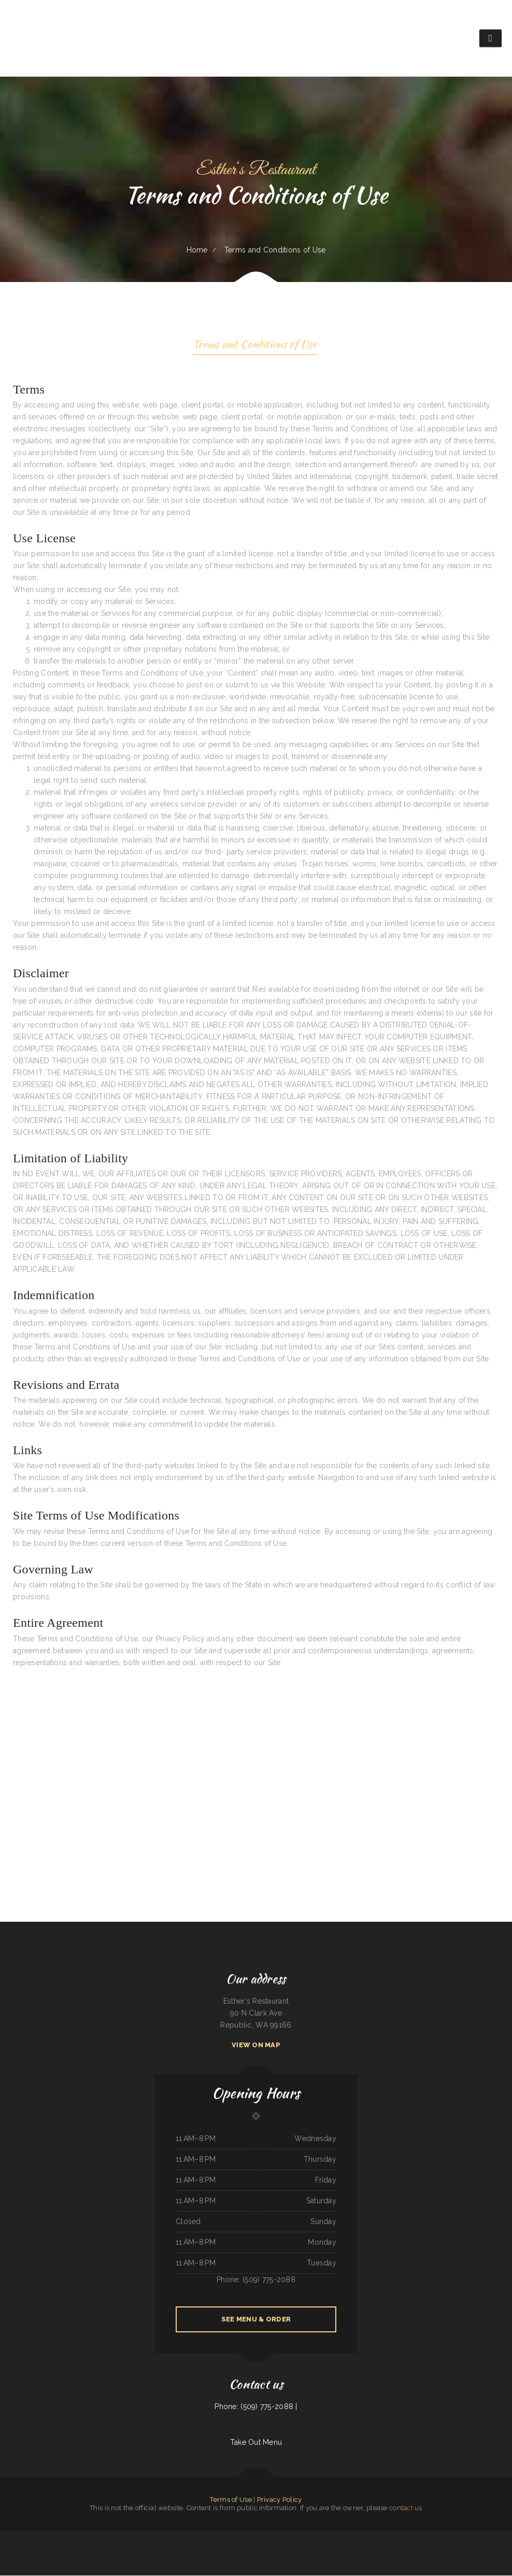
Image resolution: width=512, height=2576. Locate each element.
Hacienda (5, 2537)
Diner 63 (201, 2549)
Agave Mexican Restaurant (214, 2549)
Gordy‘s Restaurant (350, 2537)
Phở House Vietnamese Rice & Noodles (312, 2549)
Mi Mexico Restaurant (129, 2537)
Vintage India (193, 2549)
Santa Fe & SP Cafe (115, 2537)
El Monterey (459, 2537)
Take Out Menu (256, 2443)
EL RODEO (227, 2549)
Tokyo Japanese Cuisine (16, 2537)
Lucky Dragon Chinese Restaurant (299, 2537)
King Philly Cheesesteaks (410, 2537)
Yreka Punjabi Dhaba (215, 2537)
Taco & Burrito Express (366, 2549)
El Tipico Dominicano (259, 2537)
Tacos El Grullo (490, 2537)
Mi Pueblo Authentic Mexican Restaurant (150, 2537)
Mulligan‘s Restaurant (230, 2537)
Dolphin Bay (338, 2549)
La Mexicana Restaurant (32, 2537)
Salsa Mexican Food (426, 2537)
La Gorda (387, 2549)
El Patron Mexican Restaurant (65, 2537)
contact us (405, 2508)
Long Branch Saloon (245, 2537)
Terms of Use (230, 2500)
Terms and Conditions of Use (254, 346)
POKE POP (263, 2549)
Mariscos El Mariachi (350, 2549)
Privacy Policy (279, 2500)
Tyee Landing (429, 2549)
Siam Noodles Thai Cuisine (385, 2537)
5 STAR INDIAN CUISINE (198, 2537)
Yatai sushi (140, 2549)
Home (197, 250)
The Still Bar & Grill (180, 2549)
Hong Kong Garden (170, 2537)
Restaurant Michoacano (251, 2549)
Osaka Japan (80, 2537)
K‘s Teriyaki (398, 2537)
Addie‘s (360, 2537)
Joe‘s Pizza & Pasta (369, 2537)
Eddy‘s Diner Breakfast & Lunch (276, 2537)
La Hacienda (168, 2549)
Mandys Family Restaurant (127, 2549)
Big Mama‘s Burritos (48, 2537)
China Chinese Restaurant (109, 2549)
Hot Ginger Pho (293, 2549)
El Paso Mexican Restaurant (153, 2549)
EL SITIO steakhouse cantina (401, 2549)
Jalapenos (329, 2549)
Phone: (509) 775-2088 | (256, 2407)
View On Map (256, 2045)
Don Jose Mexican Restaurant (333, 2537)
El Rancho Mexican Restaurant (474, 2537)
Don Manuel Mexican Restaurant (97, 2537)
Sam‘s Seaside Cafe (316, 2537)
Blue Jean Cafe (237, 2549)
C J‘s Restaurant (183, 2537)
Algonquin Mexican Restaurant (277, 2549)
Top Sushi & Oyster (417, 2549)
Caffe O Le (501, 2537)
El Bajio (97, 2549)
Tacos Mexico (378, 2549)
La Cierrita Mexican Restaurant (443, 2537)
